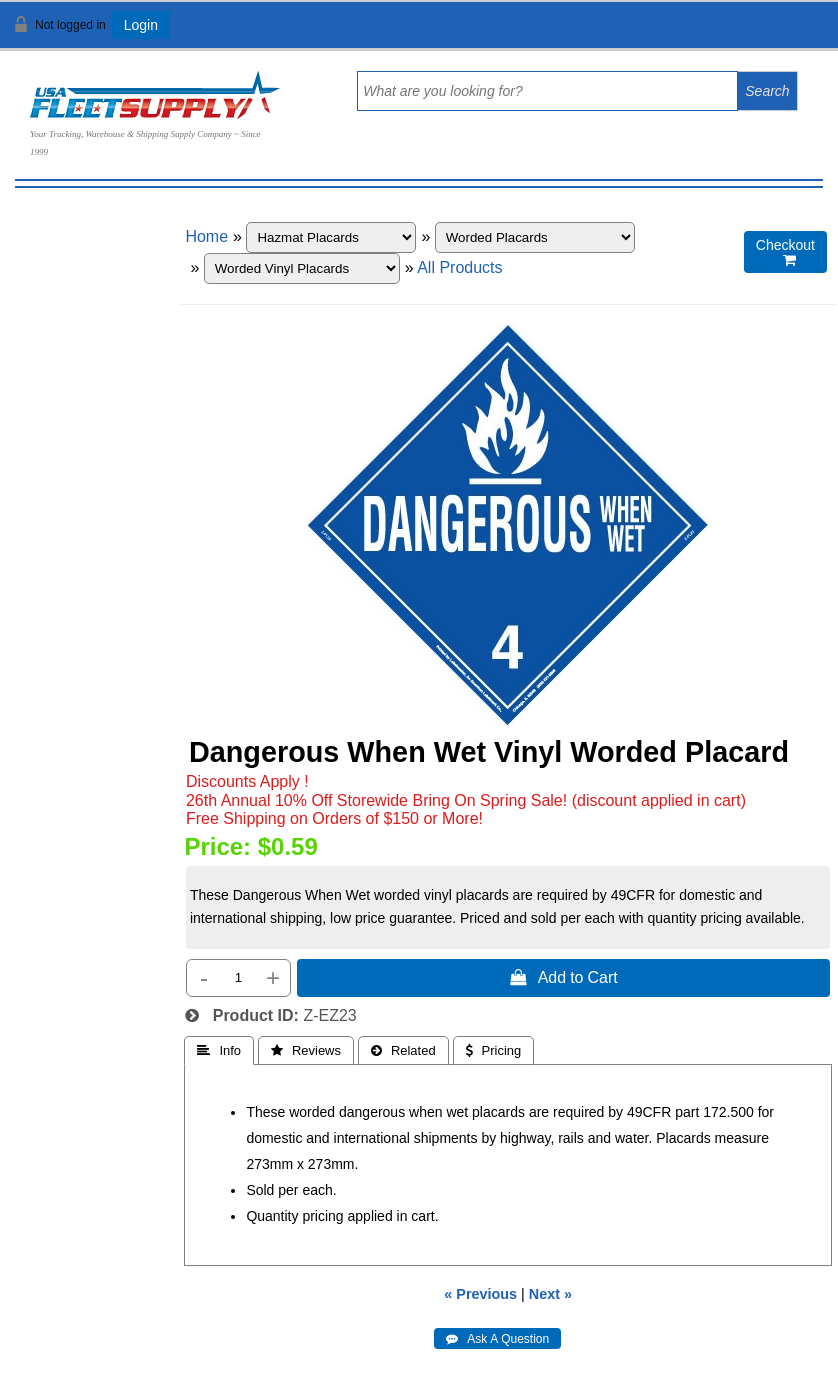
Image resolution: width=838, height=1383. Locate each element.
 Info (219, 1050)
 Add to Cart (564, 977)
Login (141, 25)
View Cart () (760, 33)
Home (206, 236)
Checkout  (785, 252)
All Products (459, 267)
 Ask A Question (497, 1339)
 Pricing (494, 1050)
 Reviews (306, 1050)
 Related (403, 1050)
